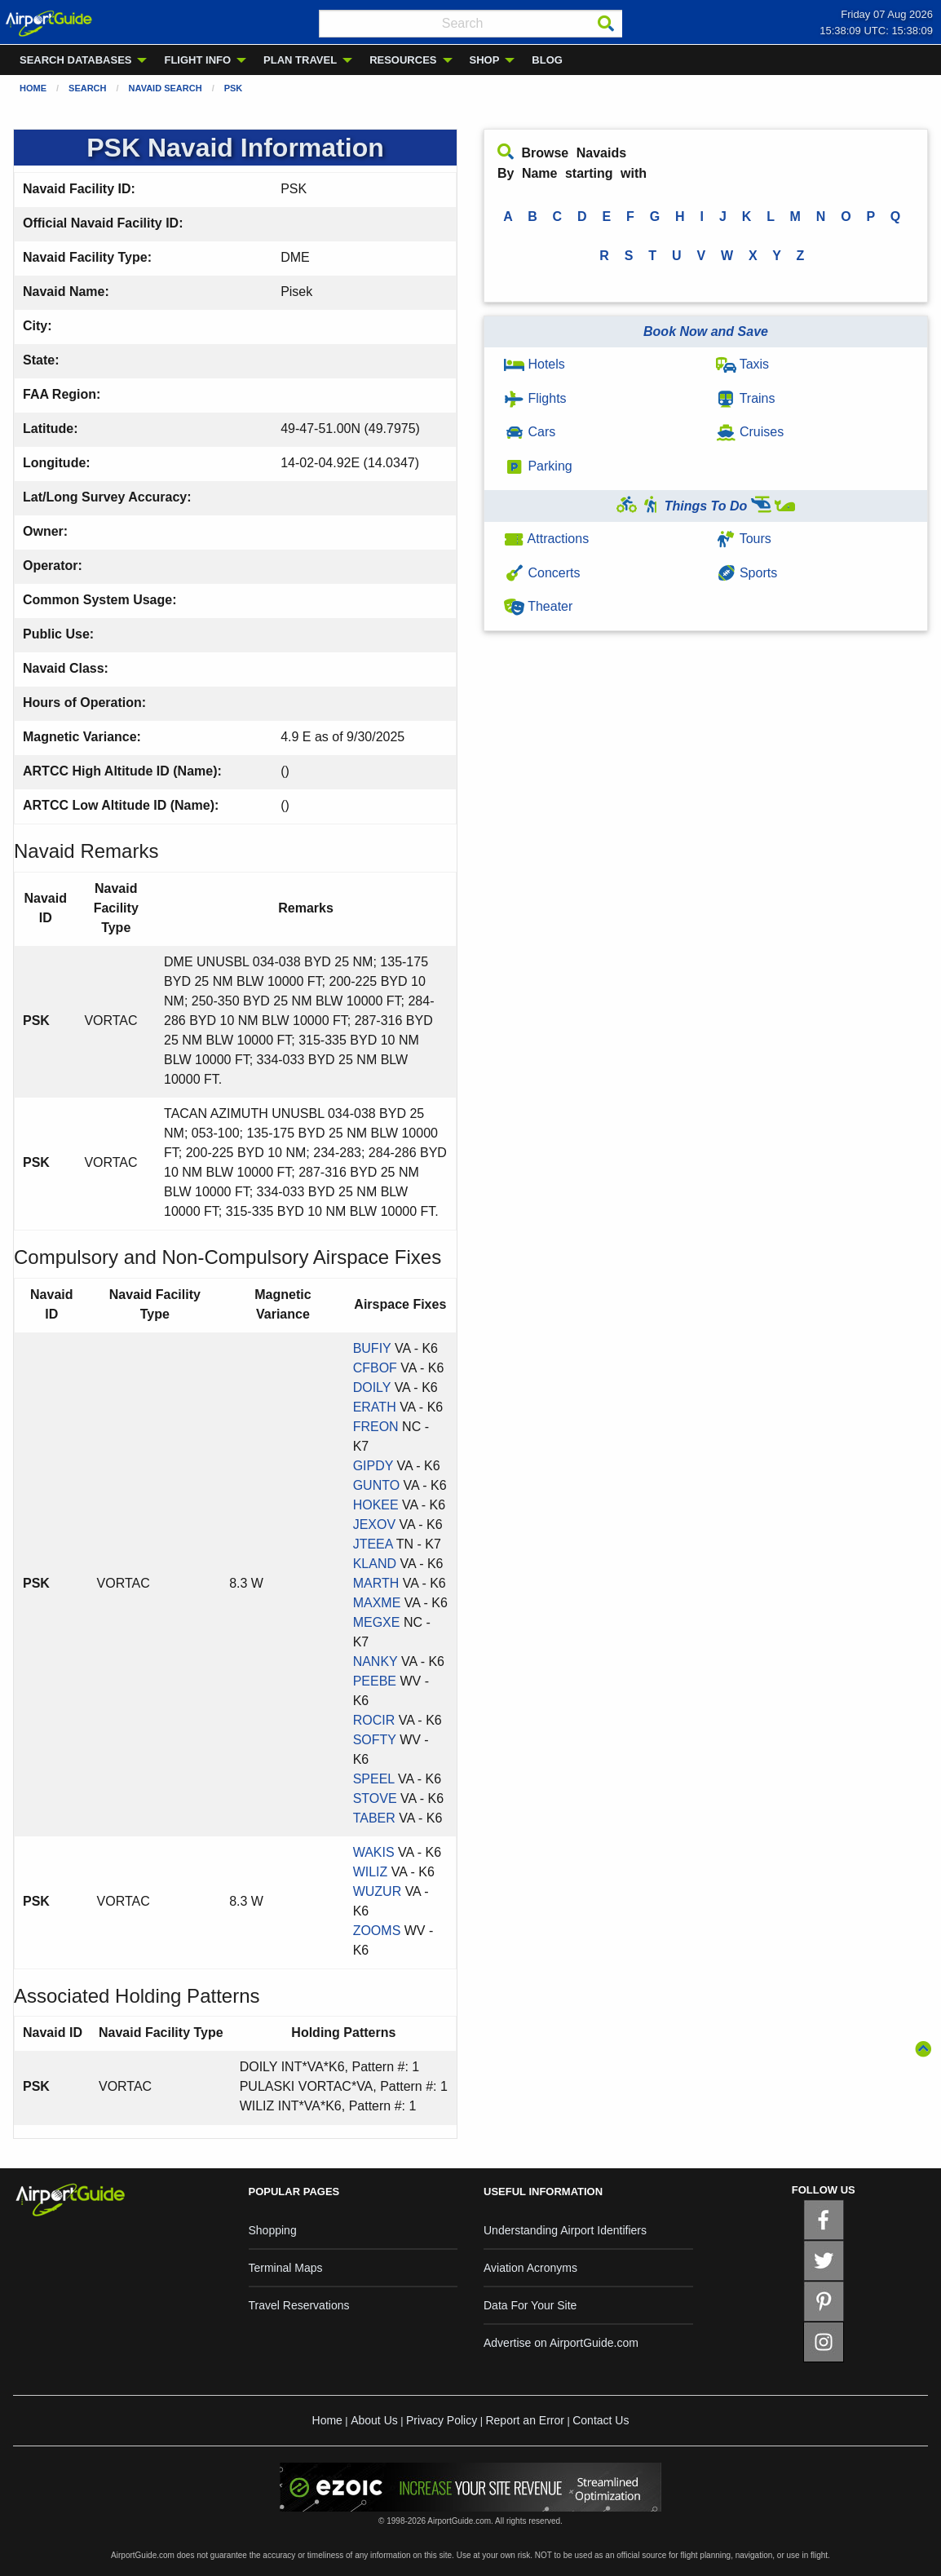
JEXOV (374, 1524)
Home (33, 88)
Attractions (546, 539)
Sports (747, 573)
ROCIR (374, 1720)
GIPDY (373, 1466)
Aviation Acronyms (530, 2267)
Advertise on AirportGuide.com (561, 2342)
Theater (538, 606)
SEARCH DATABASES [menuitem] (75, 60)
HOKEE (376, 1505)
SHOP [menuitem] (485, 60)
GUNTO (376, 1485)
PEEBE (374, 1681)
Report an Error (524, 2420)
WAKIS (374, 1852)
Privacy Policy (441, 2420)
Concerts (542, 573)
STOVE (375, 1798)
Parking (538, 466)
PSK (233, 88)
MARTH (376, 1583)
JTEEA (373, 1544)
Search (87, 88)
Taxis (743, 364)
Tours (743, 539)
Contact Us (600, 2420)
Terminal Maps (286, 2267)
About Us (374, 2420)
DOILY (372, 1387)
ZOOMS (377, 1931)
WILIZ (370, 1872)
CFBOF (375, 1368)
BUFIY (372, 1348)
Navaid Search (165, 88)
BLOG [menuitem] (547, 60)
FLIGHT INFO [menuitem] (197, 60)
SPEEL (374, 1779)
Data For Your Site (530, 2305)
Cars (529, 432)
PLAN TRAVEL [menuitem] (300, 60)
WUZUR (377, 1891)
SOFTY (374, 1740)
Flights (535, 398)
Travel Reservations (299, 2305)
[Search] (606, 23)
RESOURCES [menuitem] (402, 60)
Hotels (534, 364)
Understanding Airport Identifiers (565, 2230)
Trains (745, 398)
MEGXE (376, 1622)
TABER (374, 1818)
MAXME (377, 1603)
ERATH (374, 1407)
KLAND (374, 1564)
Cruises (750, 432)
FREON (376, 1427)
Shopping (273, 2230)
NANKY (375, 1661)
